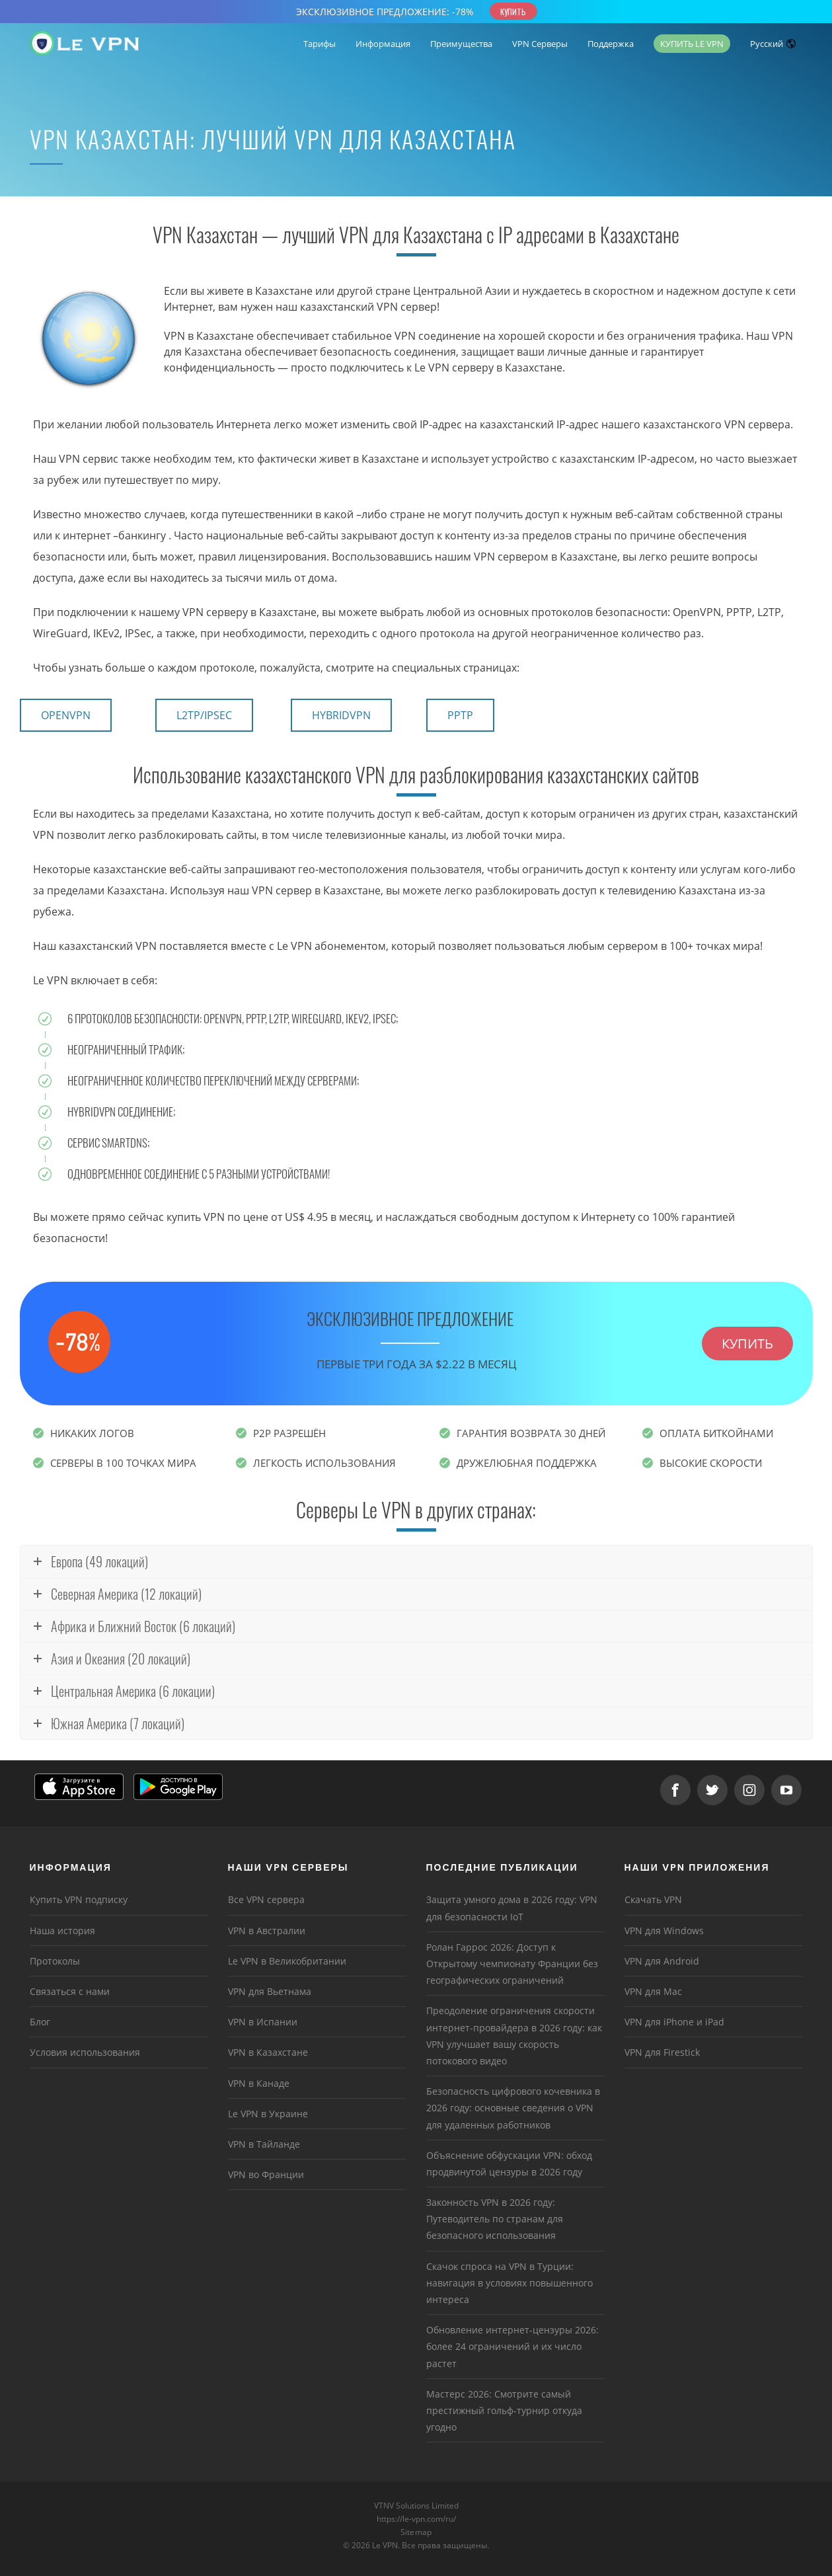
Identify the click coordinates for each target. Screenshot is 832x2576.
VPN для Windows (664, 1930)
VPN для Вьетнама (269, 1991)
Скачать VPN (653, 1899)
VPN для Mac (653, 1991)
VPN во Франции (266, 2174)
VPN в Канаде (258, 2083)
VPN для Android (661, 1961)
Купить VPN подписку (79, 1899)
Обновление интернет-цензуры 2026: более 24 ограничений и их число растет (512, 2346)
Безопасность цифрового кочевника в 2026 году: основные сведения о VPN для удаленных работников (513, 2107)
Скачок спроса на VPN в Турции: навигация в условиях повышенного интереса (509, 2283)
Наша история (62, 1930)
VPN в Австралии (266, 1930)
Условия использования (85, 2052)
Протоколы (55, 1961)
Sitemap (416, 2532)
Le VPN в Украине (268, 2113)
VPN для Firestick (662, 2052)
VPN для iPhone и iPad (674, 2021)
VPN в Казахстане (268, 2052)
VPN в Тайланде (264, 2144)
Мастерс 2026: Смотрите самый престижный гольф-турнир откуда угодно (504, 2410)
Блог (40, 2021)
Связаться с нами (70, 1991)
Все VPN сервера (266, 1899)
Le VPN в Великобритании (287, 1961)
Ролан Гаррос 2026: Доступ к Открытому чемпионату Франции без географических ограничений (512, 1963)
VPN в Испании (262, 2021)
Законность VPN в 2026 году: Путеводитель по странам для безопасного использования (494, 2219)
